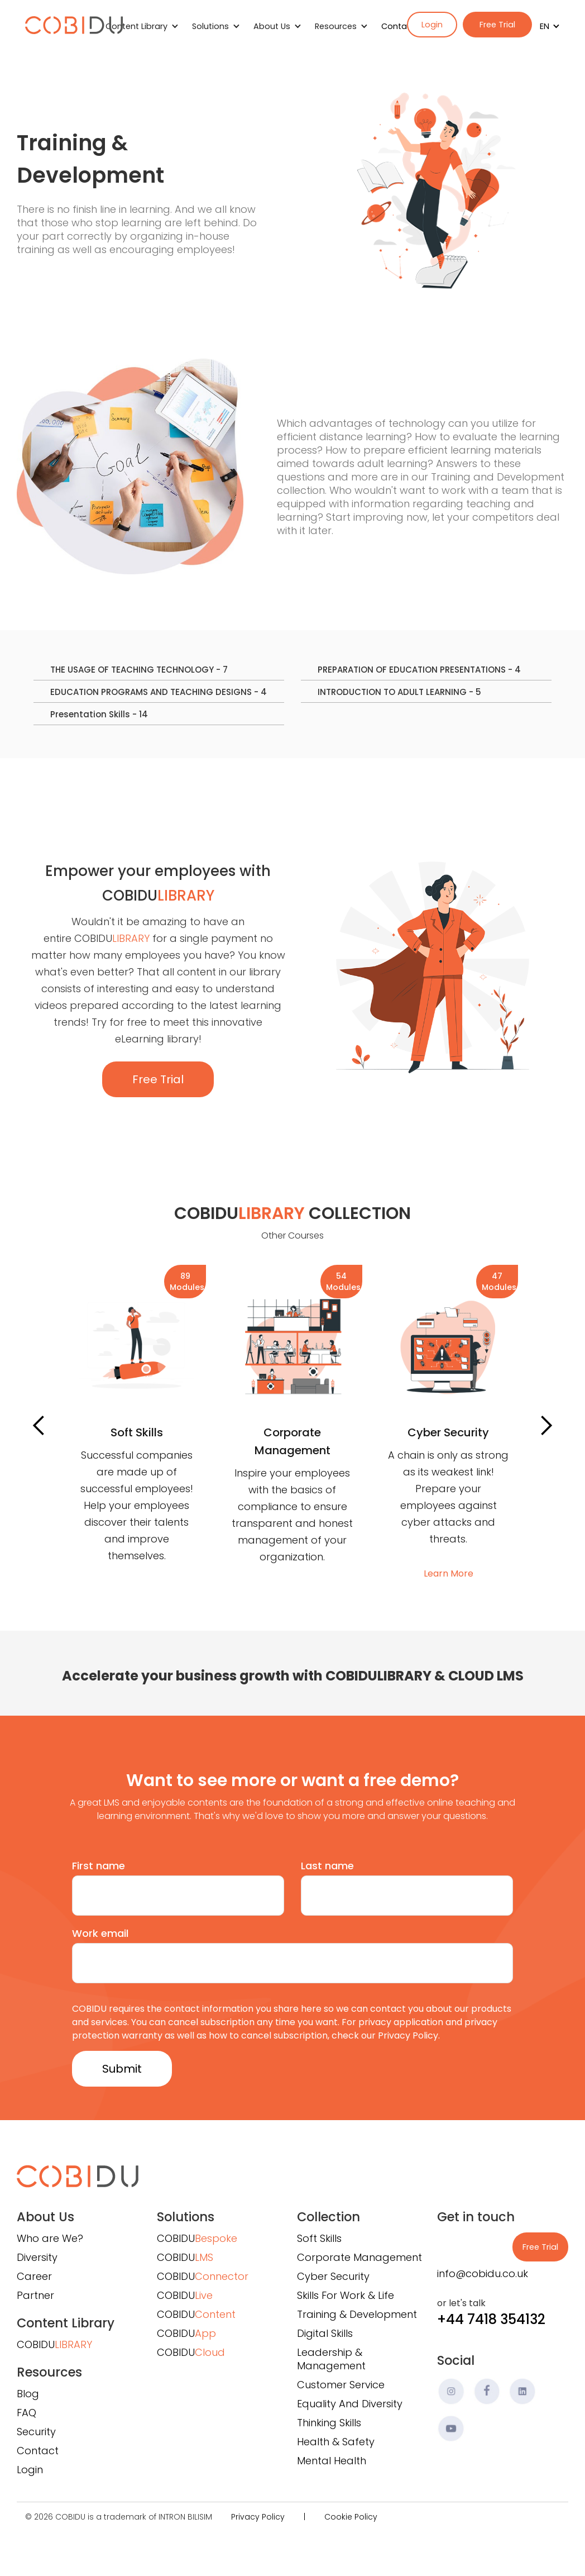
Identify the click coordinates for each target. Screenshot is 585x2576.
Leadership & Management (331, 2359)
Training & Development (357, 2314)
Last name (327, 1866)
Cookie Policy (350, 2516)
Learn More (136, 1556)
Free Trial (497, 24)
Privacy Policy (258, 2516)
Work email (100, 1933)
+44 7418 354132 (491, 2319)
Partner (35, 2295)
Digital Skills (325, 2333)
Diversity (37, 2257)
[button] (546, 26)
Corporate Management (359, 2257)
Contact (398, 26)
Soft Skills (319, 2238)
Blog (28, 2394)
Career (34, 2276)
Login (432, 24)
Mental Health (331, 2461)
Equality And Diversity (349, 2404)
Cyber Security (333, 2276)
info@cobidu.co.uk (482, 2273)
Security (36, 2432)
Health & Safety (336, 2442)
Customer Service (341, 2385)
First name (98, 1866)
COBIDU (54, 2344)
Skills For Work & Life (345, 2295)
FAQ (26, 2413)
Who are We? (50, 2238)
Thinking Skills (329, 2423)
